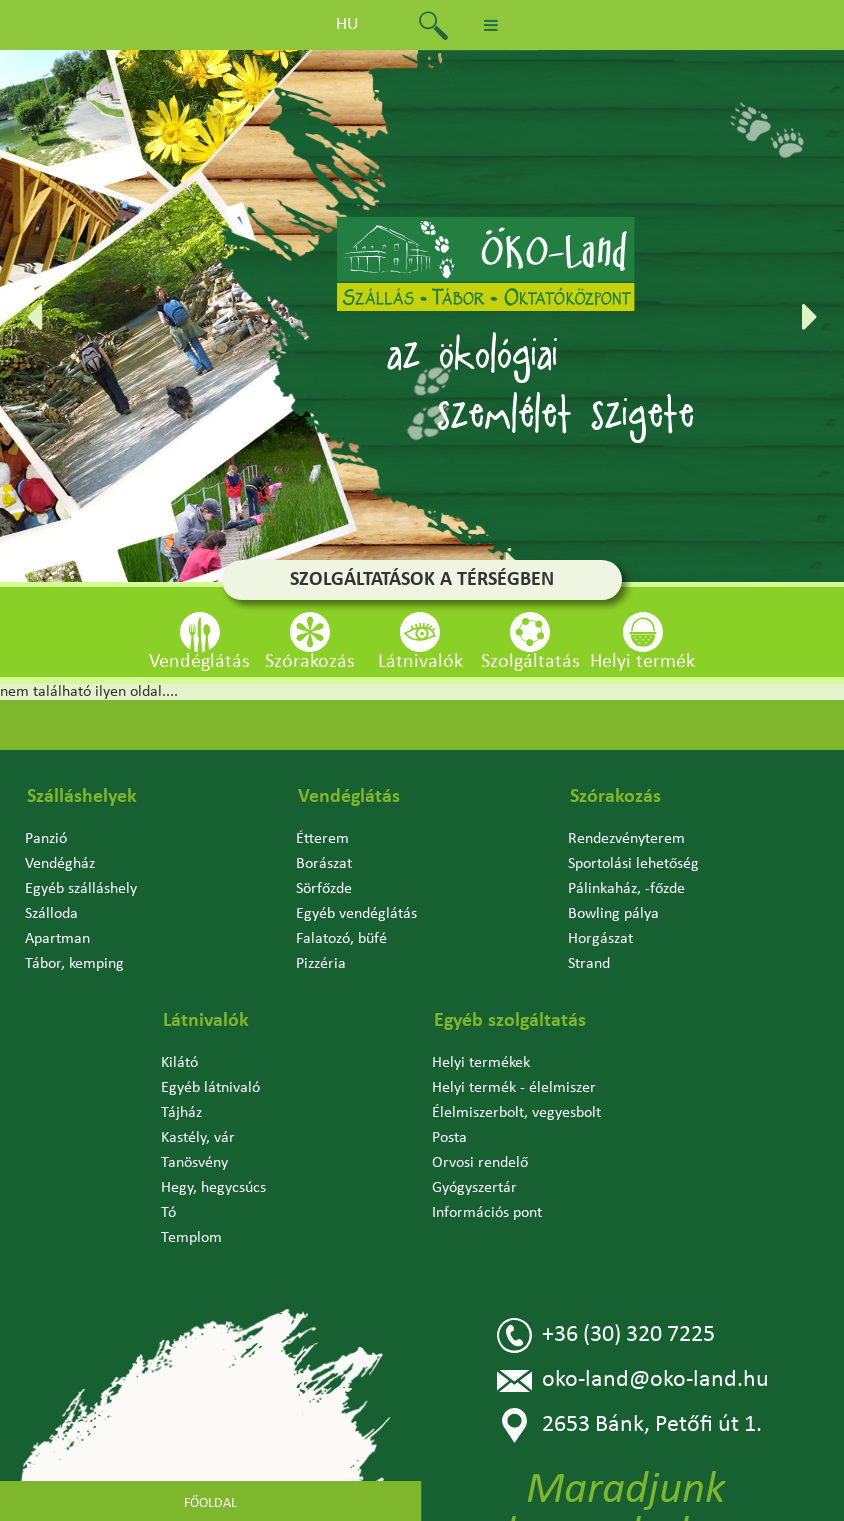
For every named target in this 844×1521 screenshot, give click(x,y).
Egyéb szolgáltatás (510, 1021)
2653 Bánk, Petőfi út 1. (629, 1425)
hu (347, 24)
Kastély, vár (198, 1138)
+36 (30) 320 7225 (606, 1335)
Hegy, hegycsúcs (213, 1188)
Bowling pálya (613, 914)
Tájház (181, 1113)
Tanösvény (194, 1163)
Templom (191, 1238)
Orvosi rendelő (480, 1163)
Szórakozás (615, 797)
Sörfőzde (324, 889)
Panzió (46, 839)
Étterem (322, 839)
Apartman (57, 939)
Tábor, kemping (74, 964)
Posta (449, 1138)
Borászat (324, 864)
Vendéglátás (349, 797)
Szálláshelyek (82, 797)
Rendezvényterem (626, 839)
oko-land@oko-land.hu (633, 1380)
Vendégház (60, 864)
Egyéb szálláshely (81, 889)
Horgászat (600, 939)
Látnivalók (206, 1021)
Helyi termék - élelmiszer (514, 1088)
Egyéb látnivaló (210, 1088)
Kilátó (179, 1063)
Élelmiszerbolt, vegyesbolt (516, 1113)
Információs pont (487, 1213)
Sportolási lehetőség (633, 864)
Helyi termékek (481, 1063)
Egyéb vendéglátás (356, 914)
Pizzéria (321, 964)
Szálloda (51, 914)
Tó (168, 1213)
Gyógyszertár (474, 1188)
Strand (589, 964)
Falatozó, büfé (341, 939)
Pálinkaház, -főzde (626, 889)
